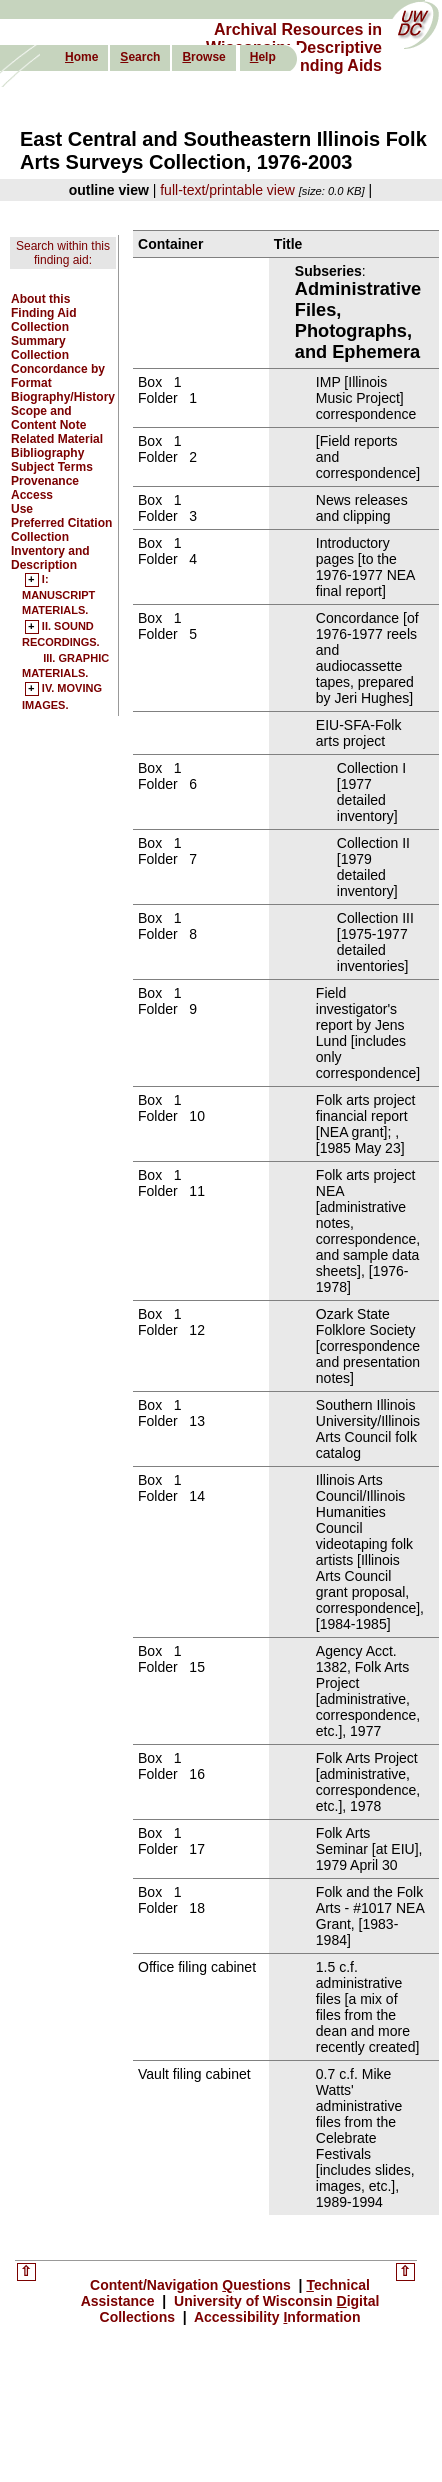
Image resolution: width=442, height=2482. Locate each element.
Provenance (45, 481)
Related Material (57, 439)
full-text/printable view (227, 190)
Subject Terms (52, 467)
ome (81, 57)
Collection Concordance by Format (58, 369)
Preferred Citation (61, 523)
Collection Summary (40, 334)
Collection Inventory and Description (50, 551)
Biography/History (63, 397)
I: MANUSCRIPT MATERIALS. (58, 595)
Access (32, 495)
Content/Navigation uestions (192, 2285)
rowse (203, 57)
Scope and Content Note (48, 418)
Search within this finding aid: (63, 253)
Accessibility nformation (276, 2317)
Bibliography (47, 453)
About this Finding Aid (44, 306)
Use (22, 509)
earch (140, 57)
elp (263, 57)
